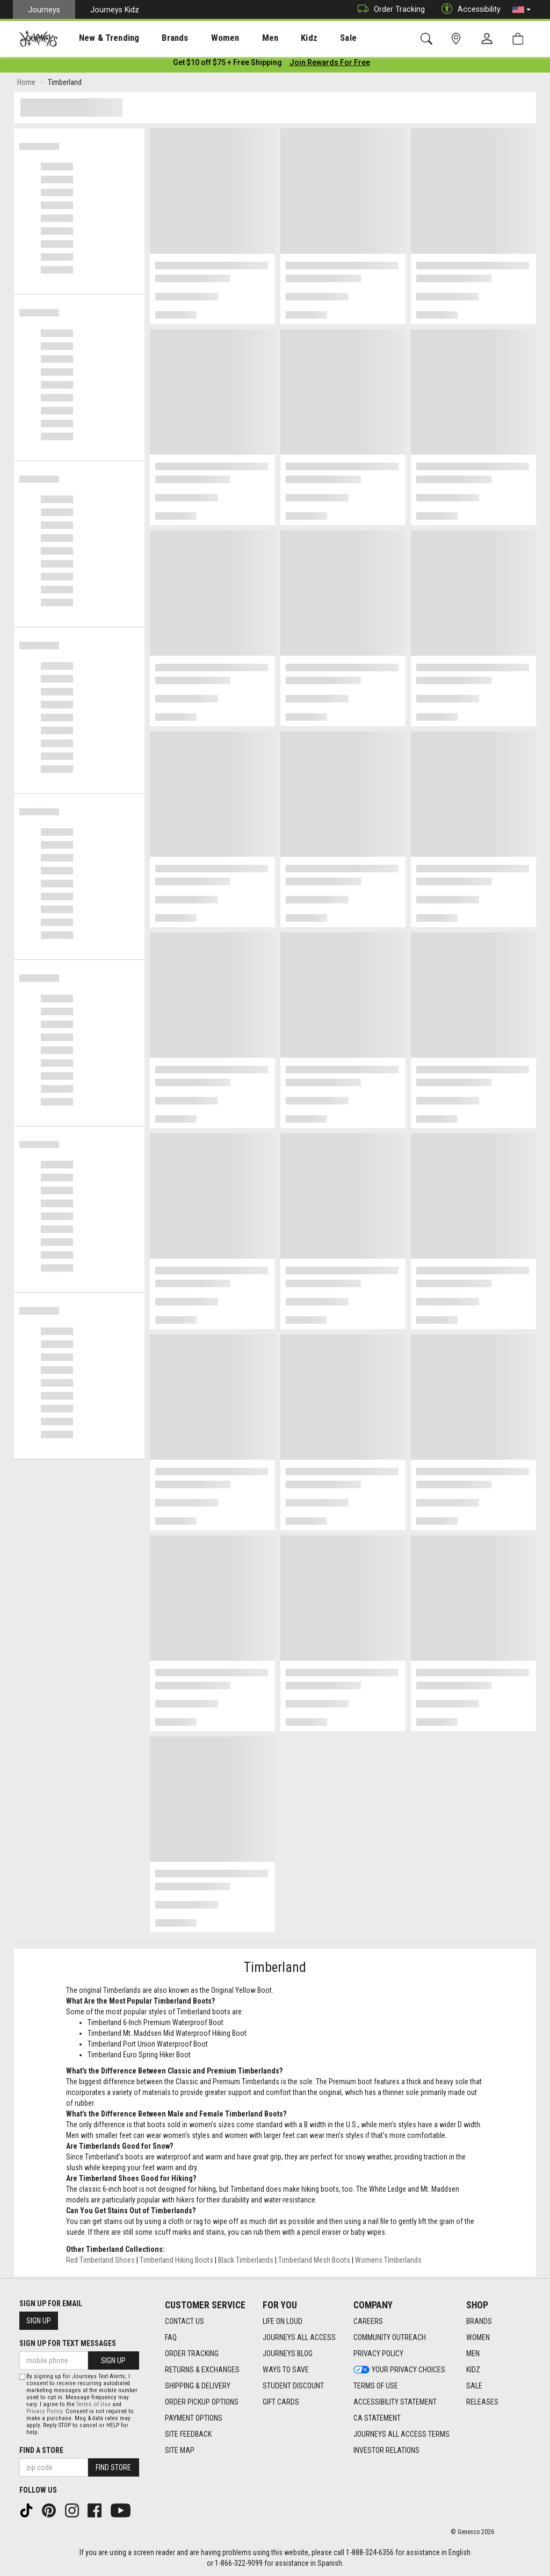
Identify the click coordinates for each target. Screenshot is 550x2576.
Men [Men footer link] (473, 2353)
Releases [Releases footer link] (482, 2402)
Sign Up (38, 2320)
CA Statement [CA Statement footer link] (377, 2418)
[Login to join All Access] (227, 64)
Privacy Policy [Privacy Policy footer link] (378, 2353)
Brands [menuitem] (158, 38)
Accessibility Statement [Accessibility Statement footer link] (395, 2402)
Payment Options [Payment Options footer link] (193, 2418)
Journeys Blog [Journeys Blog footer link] (288, 2353)
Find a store (41, 2450)
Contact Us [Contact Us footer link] (184, 2321)
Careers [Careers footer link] (368, 2321)
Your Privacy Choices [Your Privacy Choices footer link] (399, 2369)
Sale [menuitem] (310, 38)
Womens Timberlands (388, 2262)
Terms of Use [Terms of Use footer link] (375, 2385)
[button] (521, 9)
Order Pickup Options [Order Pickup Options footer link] (201, 2402)
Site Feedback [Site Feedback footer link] (188, 2434)
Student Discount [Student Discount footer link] (293, 2385)
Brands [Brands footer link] (479, 2321)
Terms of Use (93, 2404)
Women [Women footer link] (478, 2337)
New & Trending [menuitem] (98, 38)
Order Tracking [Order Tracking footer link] (192, 2353)
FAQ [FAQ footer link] (171, 2337)
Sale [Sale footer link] (474, 2385)
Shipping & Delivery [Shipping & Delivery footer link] (197, 2385)
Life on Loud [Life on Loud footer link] (282, 2321)
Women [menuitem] (202, 38)
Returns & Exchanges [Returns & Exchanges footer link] (202, 2369)
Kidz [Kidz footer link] (473, 2369)
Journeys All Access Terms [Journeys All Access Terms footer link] (401, 2434)
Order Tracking (388, 9)
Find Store (113, 2467)
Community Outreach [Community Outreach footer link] (389, 2337)
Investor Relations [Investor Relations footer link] (386, 2450)
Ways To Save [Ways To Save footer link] (286, 2369)
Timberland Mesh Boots (314, 2262)
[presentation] (99, 37)
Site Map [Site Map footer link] (179, 2450)
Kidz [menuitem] (276, 38)
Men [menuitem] (242, 38)
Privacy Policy (44, 2411)
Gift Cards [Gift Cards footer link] (281, 2402)
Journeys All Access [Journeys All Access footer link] (299, 2337)
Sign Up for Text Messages (67, 2343)
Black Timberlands (245, 2262)
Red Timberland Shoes (100, 2262)
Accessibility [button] (468, 9)
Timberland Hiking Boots (176, 2262)
